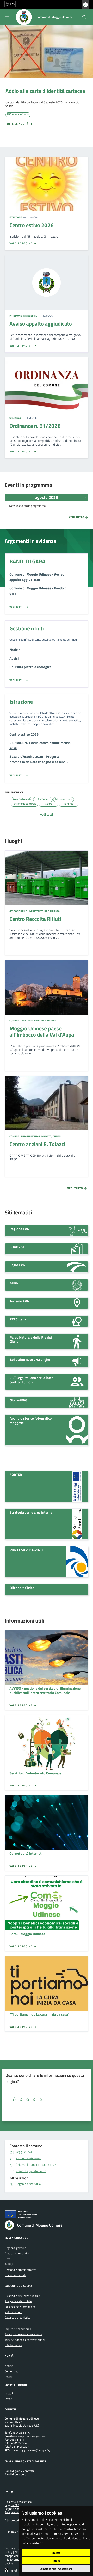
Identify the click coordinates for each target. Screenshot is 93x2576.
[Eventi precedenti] (8, 497)
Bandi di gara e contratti (19, 2471)
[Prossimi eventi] (85, 497)
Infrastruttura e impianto (44, 911)
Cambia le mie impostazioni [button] (56, 2569)
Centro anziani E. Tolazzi (37, 1144)
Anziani (56, 1136)
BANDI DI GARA (27, 561)
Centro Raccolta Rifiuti (35, 919)
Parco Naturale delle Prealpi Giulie (31, 1339)
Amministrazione (16, 2238)
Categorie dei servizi (19, 2285)
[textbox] (39, 2099)
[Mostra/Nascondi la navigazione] (6, 16)
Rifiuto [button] (56, 2561)
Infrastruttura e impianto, (36, 1136)
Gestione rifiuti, (18, 911)
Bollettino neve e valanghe (30, 1359)
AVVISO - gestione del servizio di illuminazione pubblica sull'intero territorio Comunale (45, 1690)
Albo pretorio (12, 2520)
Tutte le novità (19, 124)
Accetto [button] (56, 2553)
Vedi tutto (78, 517)
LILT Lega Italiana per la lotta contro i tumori (31, 1380)
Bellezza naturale (45, 1020)
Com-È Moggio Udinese (27, 1933)
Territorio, (27, 1020)
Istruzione (15, 217)
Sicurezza (15, 418)
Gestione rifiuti (26, 628)
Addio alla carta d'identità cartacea (45, 91)
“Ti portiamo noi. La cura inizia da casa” (39, 2014)
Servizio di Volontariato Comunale (35, 1773)
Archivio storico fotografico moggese (31, 1420)
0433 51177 (36, 2164)
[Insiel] (12, 2570)
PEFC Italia (18, 1319)
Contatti (10, 2409)
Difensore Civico (22, 1587)
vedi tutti (46, 814)
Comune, (14, 1020)
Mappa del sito (14, 2555)
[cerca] (84, 17)
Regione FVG (19, 1228)
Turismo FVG (19, 1301)
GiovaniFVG (18, 1400)
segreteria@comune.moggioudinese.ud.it (31, 2436)
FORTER (16, 1474)
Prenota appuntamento (31, 2171)
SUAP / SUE (19, 1247)
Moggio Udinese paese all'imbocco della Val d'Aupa (41, 1031)
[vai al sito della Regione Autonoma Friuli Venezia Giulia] (10, 3)
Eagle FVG (17, 1265)
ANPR (14, 1283)
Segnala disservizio (28, 2183)
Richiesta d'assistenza (18, 2501)
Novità (9, 2356)
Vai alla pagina (23, 244)
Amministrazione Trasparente (25, 2461)
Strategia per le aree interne (31, 1512)
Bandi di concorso (15, 2474)
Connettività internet (25, 1853)
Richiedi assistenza (28, 2158)
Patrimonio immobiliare (23, 316)
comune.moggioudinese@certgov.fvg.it (30, 2450)
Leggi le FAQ (24, 2151)
